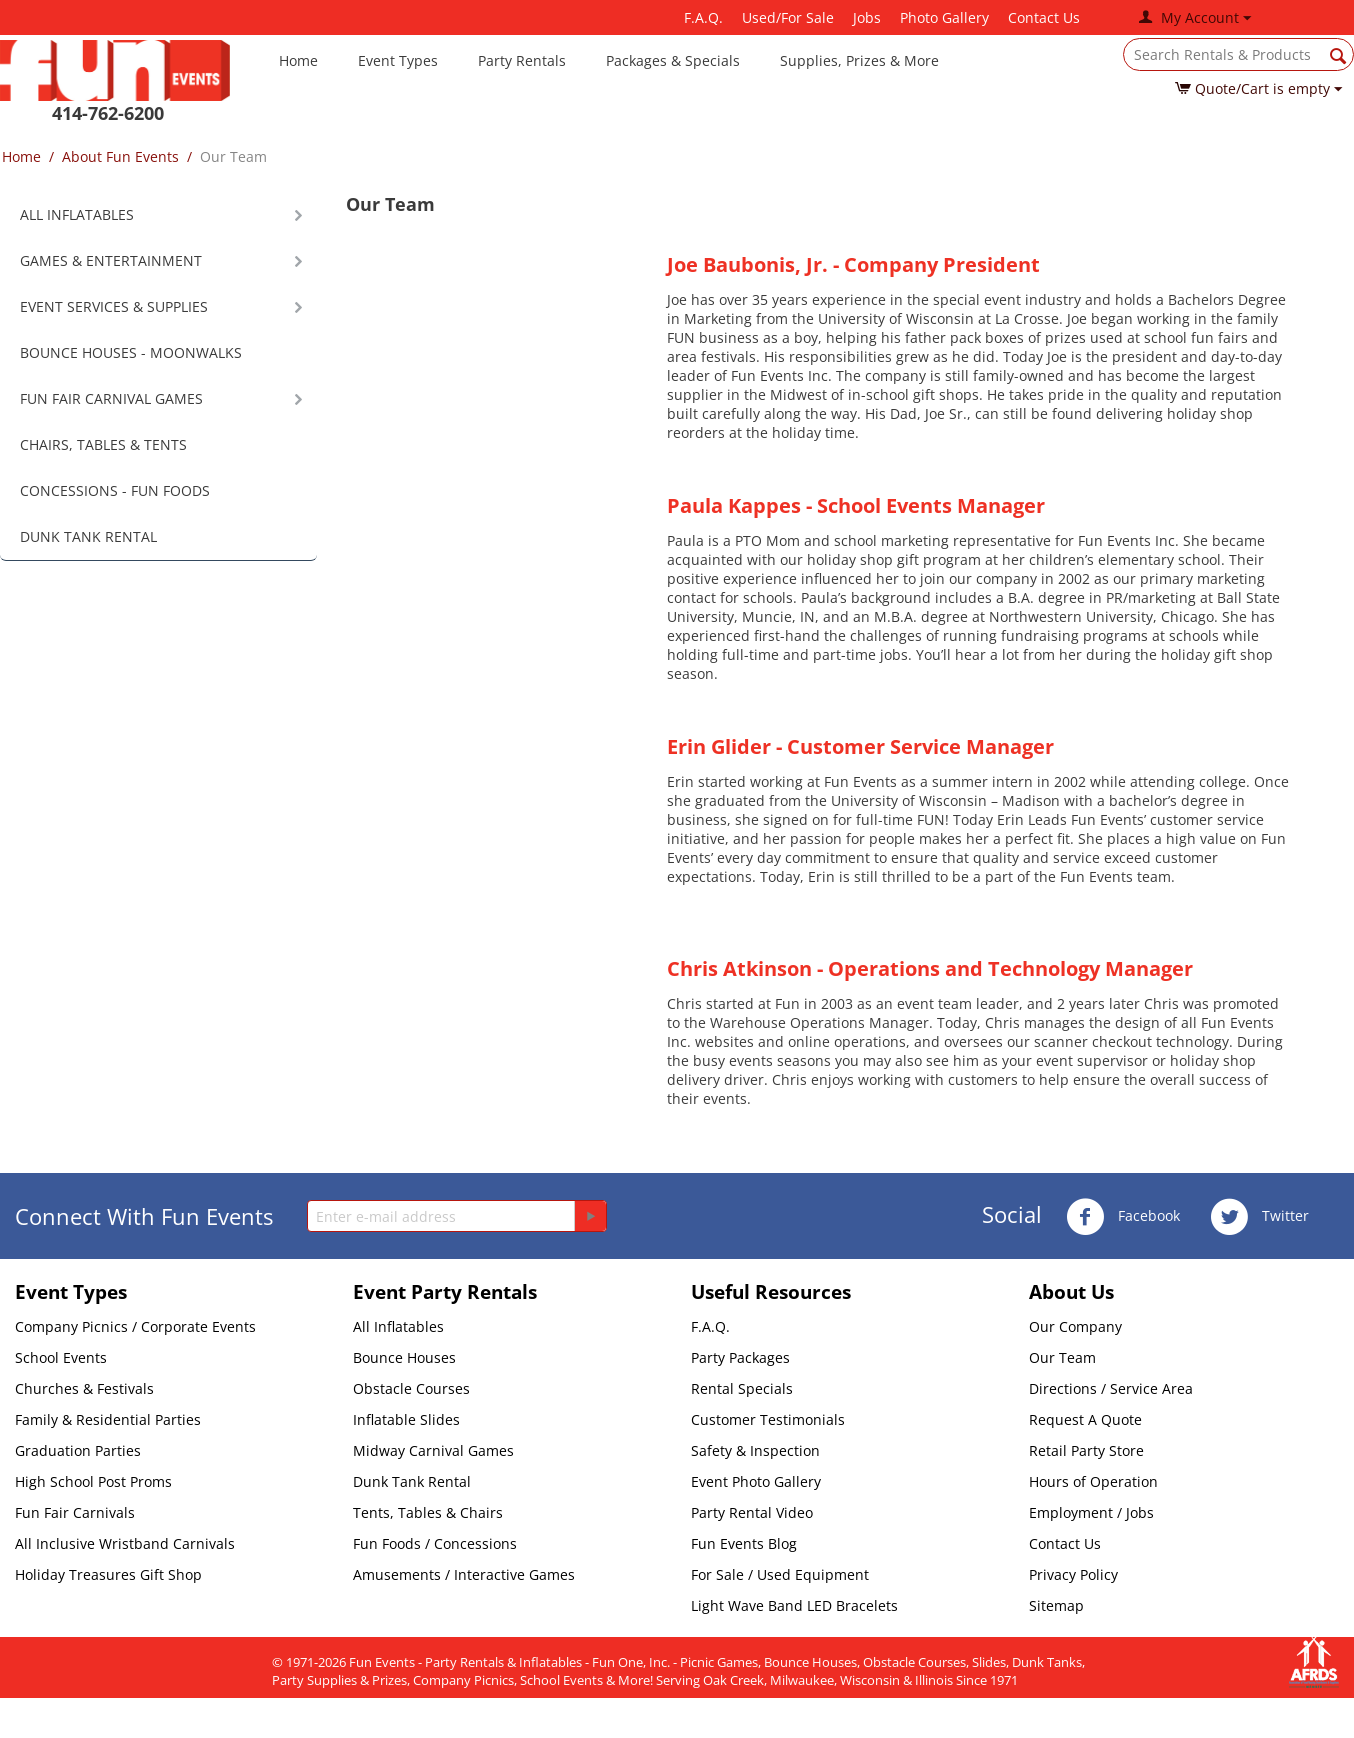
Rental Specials (742, 1388)
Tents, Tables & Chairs (428, 1512)
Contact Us (1044, 17)
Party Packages (740, 1357)
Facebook (1123, 1217)
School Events (61, 1357)
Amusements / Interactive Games (464, 1574)
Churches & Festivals (84, 1388)
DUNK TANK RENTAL (88, 536)
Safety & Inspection (755, 1450)
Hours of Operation (1093, 1481)
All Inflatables (398, 1326)
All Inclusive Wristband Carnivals (125, 1543)
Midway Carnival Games (433, 1450)
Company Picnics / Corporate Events (135, 1326)
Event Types (398, 60)
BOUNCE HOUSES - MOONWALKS (131, 352)
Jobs (867, 17)
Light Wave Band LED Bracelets (794, 1605)
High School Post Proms (93, 1481)
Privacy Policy (1073, 1574)
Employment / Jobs (1091, 1512)
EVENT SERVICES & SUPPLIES (114, 306)
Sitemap (1056, 1605)
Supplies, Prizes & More (859, 60)
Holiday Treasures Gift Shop (108, 1574)
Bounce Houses (404, 1357)
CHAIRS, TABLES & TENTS (103, 444)
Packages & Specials (673, 60)
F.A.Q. (703, 17)
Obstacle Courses (411, 1388)
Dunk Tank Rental (412, 1481)
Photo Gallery (944, 17)
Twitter (1259, 1217)
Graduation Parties (78, 1450)
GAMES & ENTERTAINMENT (111, 260)
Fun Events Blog (744, 1543)
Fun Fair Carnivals (75, 1512)
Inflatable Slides (406, 1419)
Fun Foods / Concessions (435, 1543)
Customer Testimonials (768, 1419)
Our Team (1062, 1357)
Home (298, 60)
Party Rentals (522, 60)
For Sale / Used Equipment (780, 1574)
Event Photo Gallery (756, 1481)
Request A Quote (1085, 1419)
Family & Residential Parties (108, 1419)
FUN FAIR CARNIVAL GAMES (111, 398)
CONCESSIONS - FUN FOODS (115, 490)
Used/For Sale (788, 17)
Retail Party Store (1086, 1450)
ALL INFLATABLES (77, 214)
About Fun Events (120, 156)
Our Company (1075, 1326)
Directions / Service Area (1111, 1388)
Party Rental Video (752, 1512)
